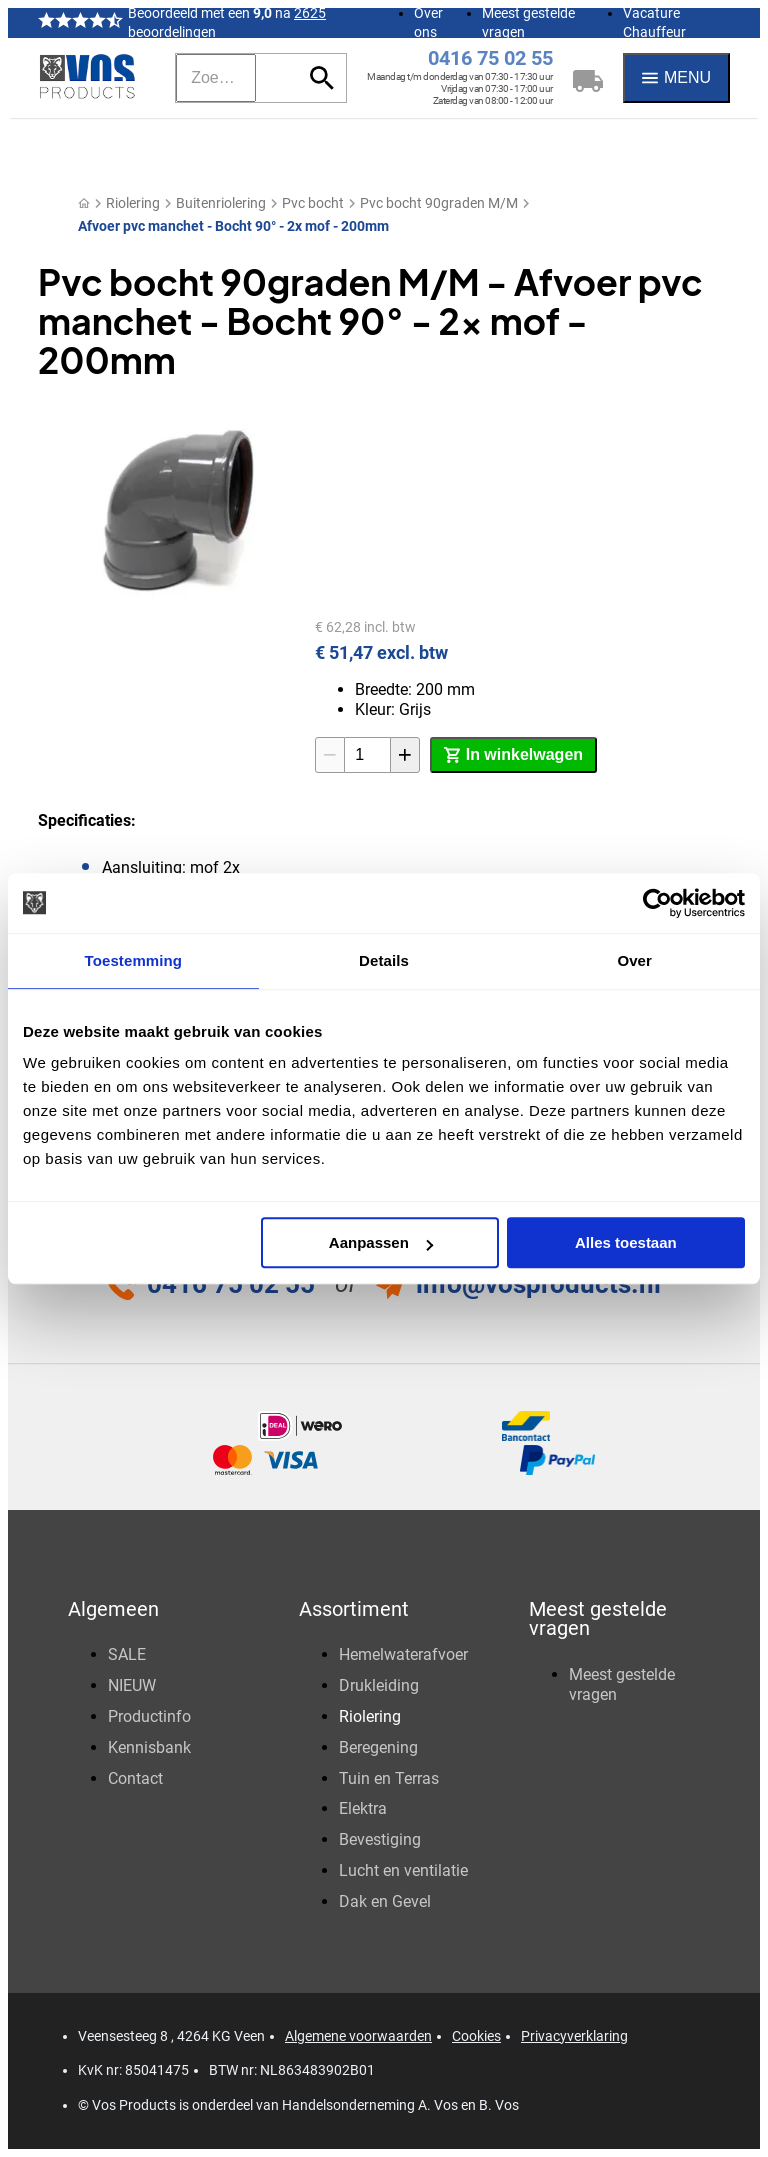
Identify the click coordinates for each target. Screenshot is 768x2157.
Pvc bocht (313, 203)
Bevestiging (380, 1839)
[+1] (405, 755)
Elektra (363, 1808)
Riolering (133, 203)
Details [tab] (384, 960)
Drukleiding (379, 1685)
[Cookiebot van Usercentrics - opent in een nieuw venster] (657, 903)
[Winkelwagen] (588, 78)
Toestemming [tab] (134, 960)
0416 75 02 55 (490, 58)
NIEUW (132, 1685)
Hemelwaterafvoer (403, 1654)
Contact (135, 1778)
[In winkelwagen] (513, 755)
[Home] (84, 203)
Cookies (476, 2036)
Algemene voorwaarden (358, 2036)
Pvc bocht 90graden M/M (439, 203)
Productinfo (149, 1716)
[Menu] (676, 78)
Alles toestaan (626, 1242)
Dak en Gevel (385, 1901)
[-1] (330, 755)
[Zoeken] (216, 78)
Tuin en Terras (389, 1778)
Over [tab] (634, 960)
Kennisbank (149, 1747)
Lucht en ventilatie (403, 1870)
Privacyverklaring (574, 2036)
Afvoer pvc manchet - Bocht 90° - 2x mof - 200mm (233, 226)
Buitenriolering (221, 203)
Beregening (378, 1747)
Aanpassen (381, 1242)
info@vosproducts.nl (538, 1284)
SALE (127, 1654)
